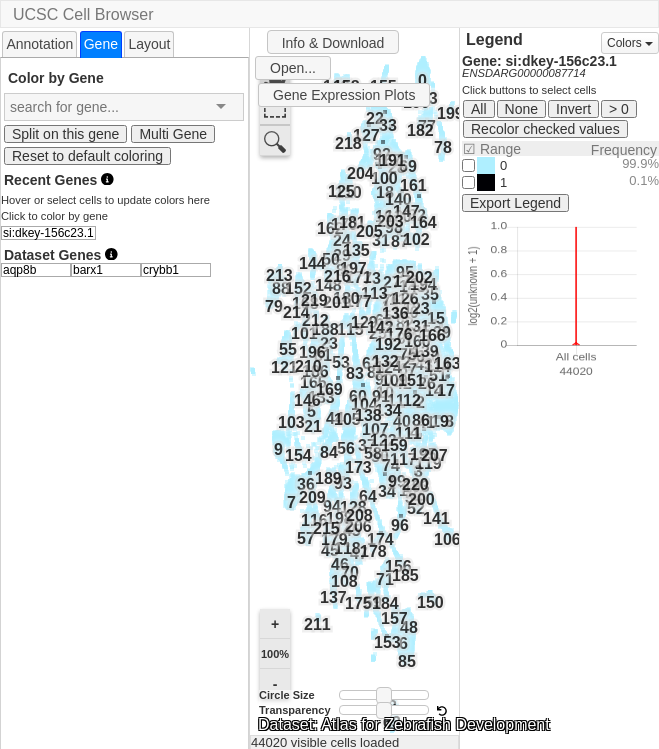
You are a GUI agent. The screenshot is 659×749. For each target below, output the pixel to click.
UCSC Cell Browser (83, 14)
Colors (630, 43)
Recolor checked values (545, 129)
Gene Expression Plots (344, 95)
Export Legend (515, 203)
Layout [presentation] (149, 44)
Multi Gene (173, 134)
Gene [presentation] (101, 44)
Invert (573, 109)
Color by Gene (56, 77)
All (479, 109)
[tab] (39, 43)
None (521, 109)
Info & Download (333, 43)
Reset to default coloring (87, 156)
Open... (293, 68)
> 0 (619, 109)
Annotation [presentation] (39, 44)
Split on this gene (65, 134)
